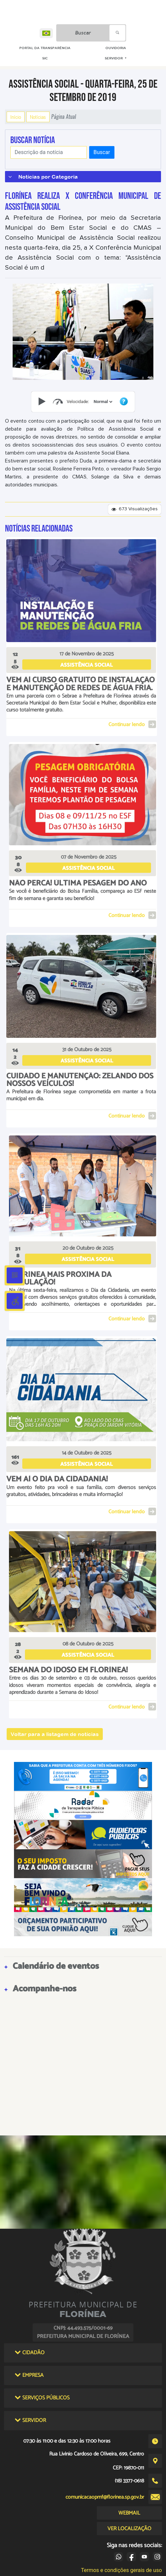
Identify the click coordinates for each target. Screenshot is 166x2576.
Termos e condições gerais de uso (121, 2570)
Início (15, 117)
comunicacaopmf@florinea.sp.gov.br (105, 2497)
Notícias (38, 117)
